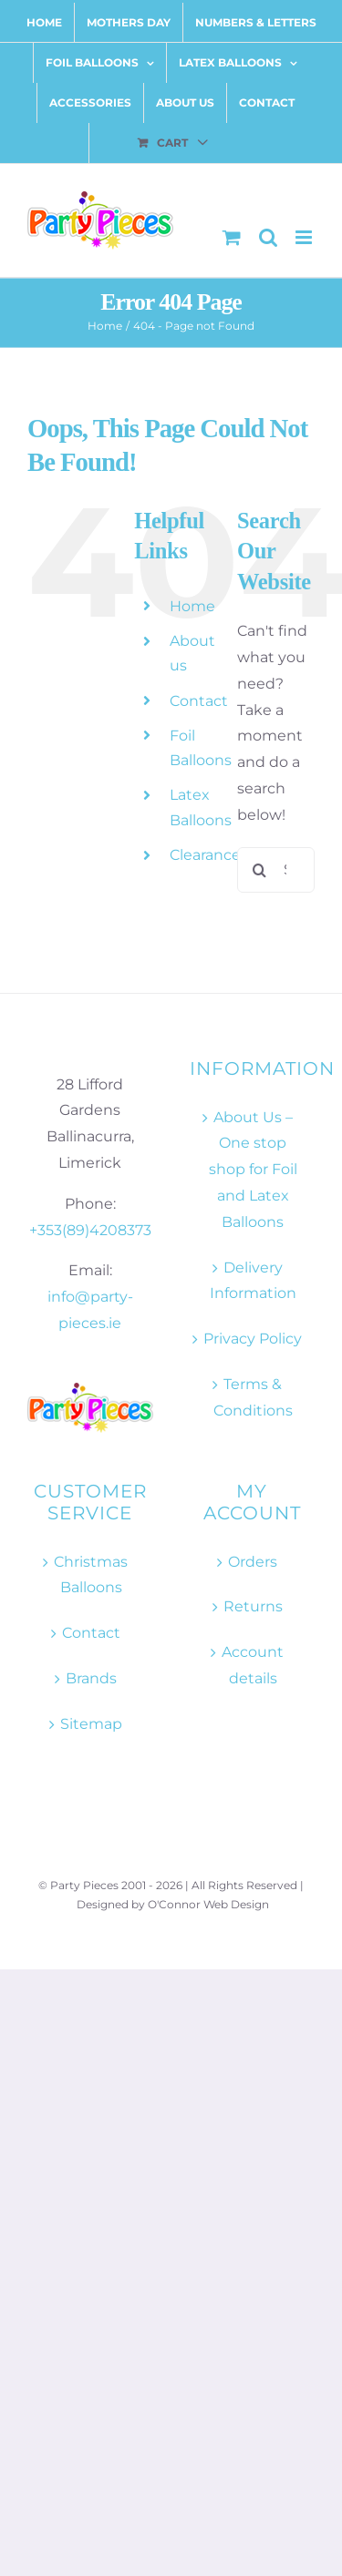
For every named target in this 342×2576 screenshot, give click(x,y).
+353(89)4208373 (90, 1230)
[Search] (260, 870)
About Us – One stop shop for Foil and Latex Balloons (253, 1170)
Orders (252, 1561)
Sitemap (91, 1724)
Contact (199, 701)
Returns (253, 1606)
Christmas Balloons (91, 1575)
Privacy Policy (252, 1338)
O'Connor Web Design (208, 1904)
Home (192, 606)
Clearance (205, 855)
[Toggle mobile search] (268, 237)
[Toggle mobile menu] (305, 237)
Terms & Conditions (253, 1397)
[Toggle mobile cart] (232, 237)
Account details (253, 1665)
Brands (91, 1678)
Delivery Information (253, 1281)
